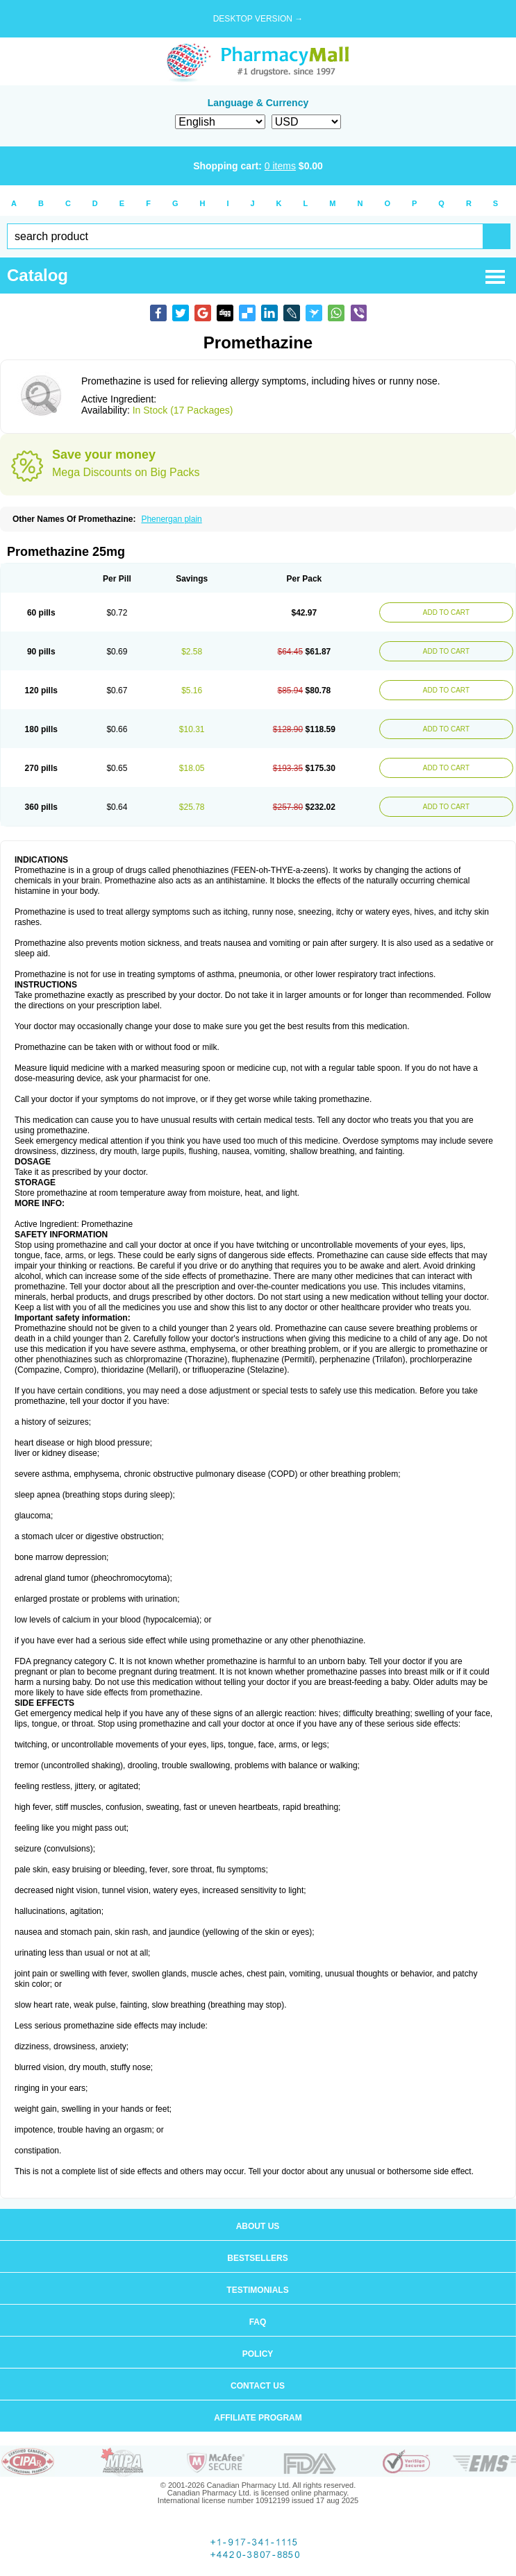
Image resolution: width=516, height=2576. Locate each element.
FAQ (258, 2322)
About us (258, 2226)
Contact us (258, 2386)
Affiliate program (257, 2418)
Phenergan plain (171, 519)
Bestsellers (257, 2258)
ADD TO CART (446, 612)
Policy (258, 2354)
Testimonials (257, 2290)
